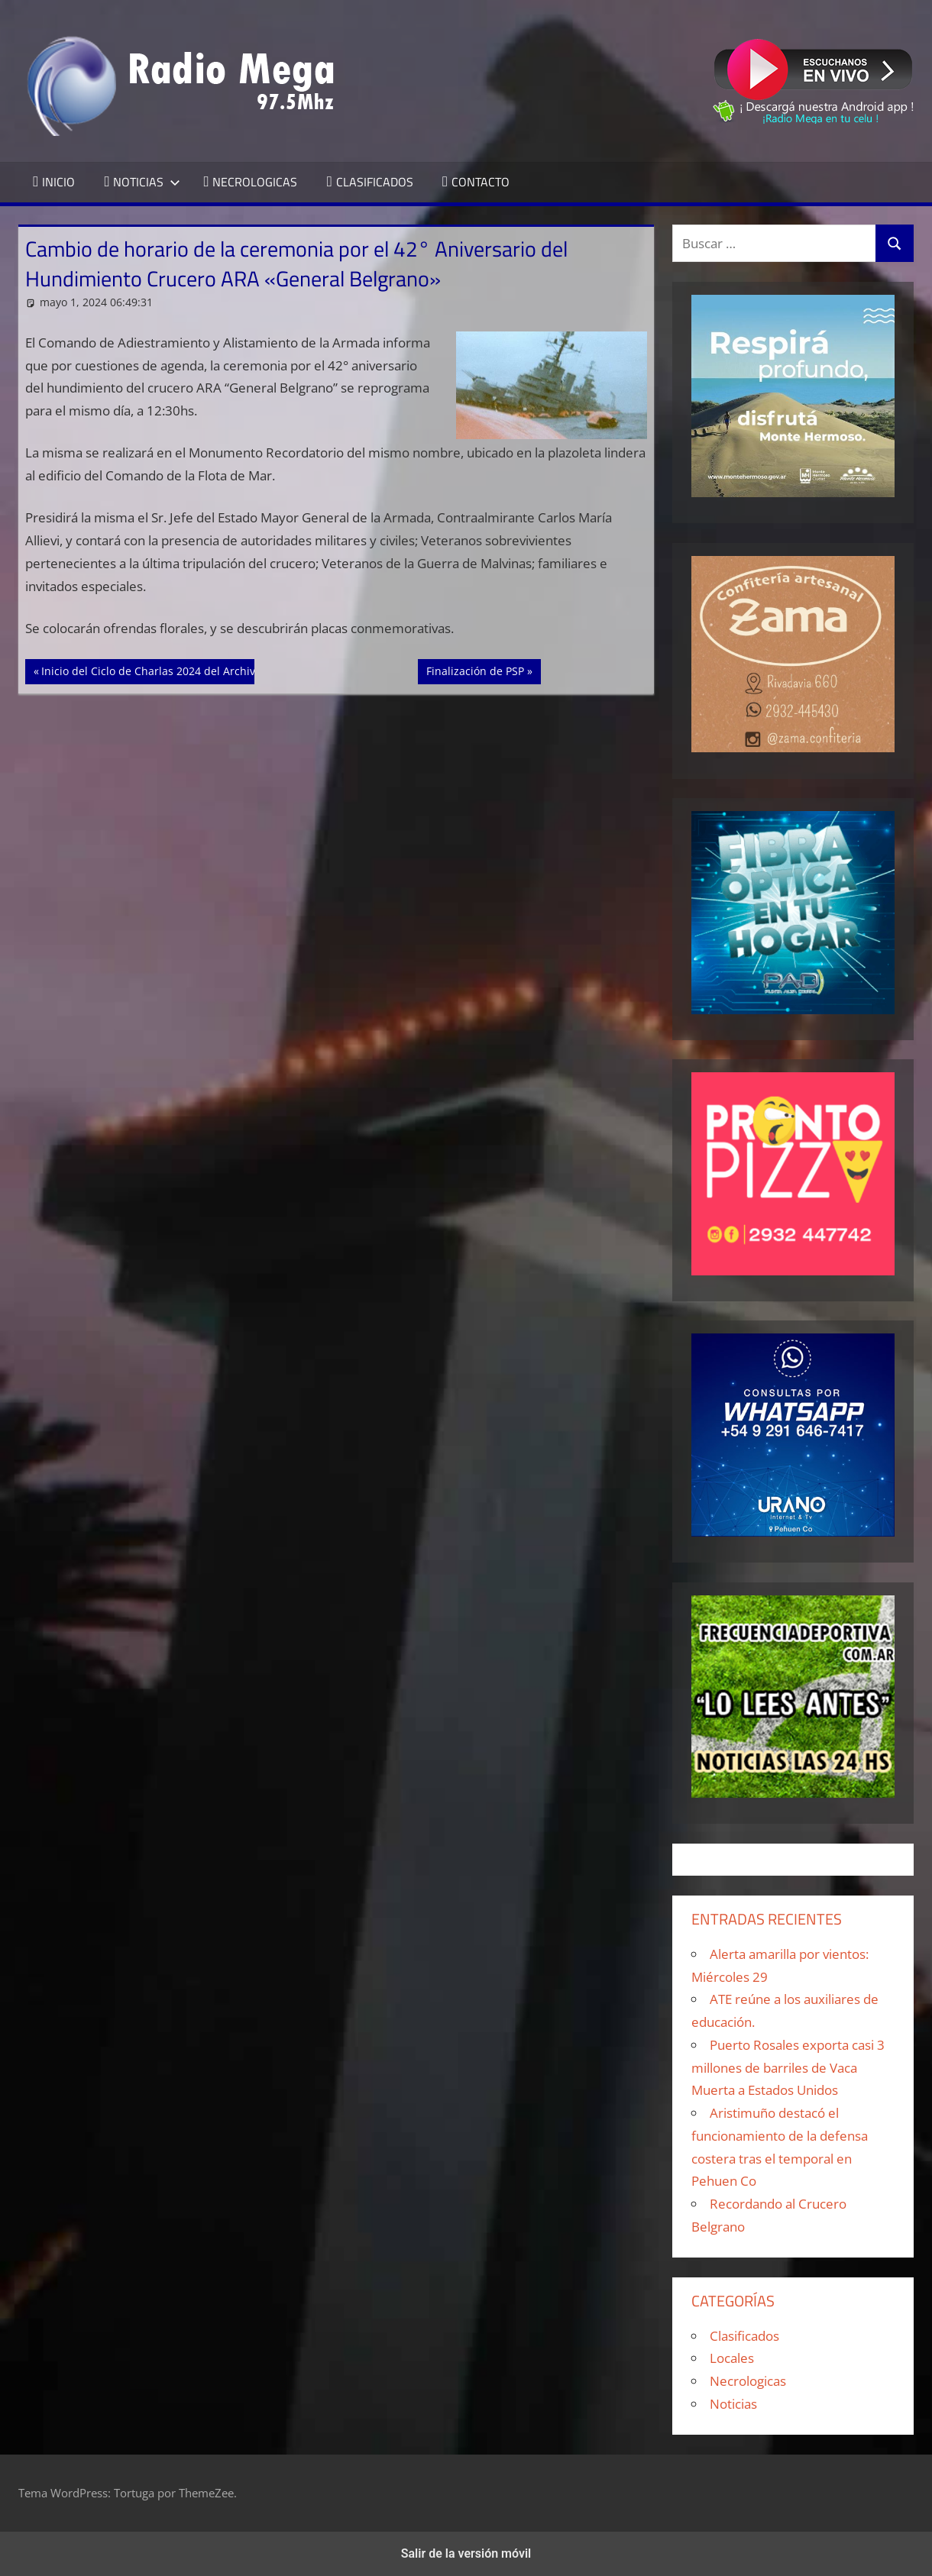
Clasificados (744, 2336)
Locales (732, 2358)
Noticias (733, 2404)
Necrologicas (748, 2381)
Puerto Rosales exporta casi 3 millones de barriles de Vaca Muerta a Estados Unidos (788, 2067)
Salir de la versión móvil (466, 2553)
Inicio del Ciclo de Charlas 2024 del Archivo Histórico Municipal (202, 669)
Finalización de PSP (475, 669)
